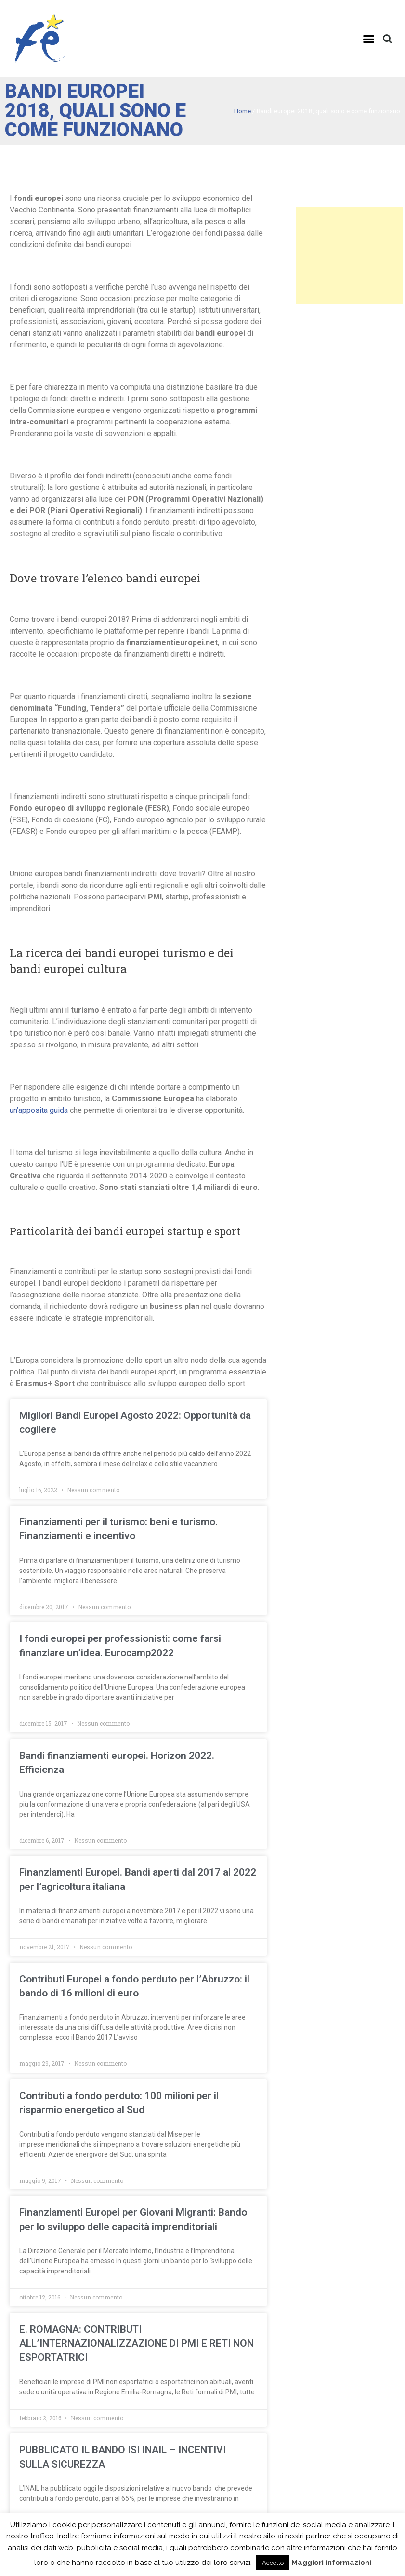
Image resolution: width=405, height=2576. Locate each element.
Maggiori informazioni (331, 2562)
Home (242, 111)
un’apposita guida (39, 1110)
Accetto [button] (273, 2562)
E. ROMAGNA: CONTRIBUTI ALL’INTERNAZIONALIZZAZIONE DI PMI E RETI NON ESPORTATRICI (136, 2344)
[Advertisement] (349, 255)
